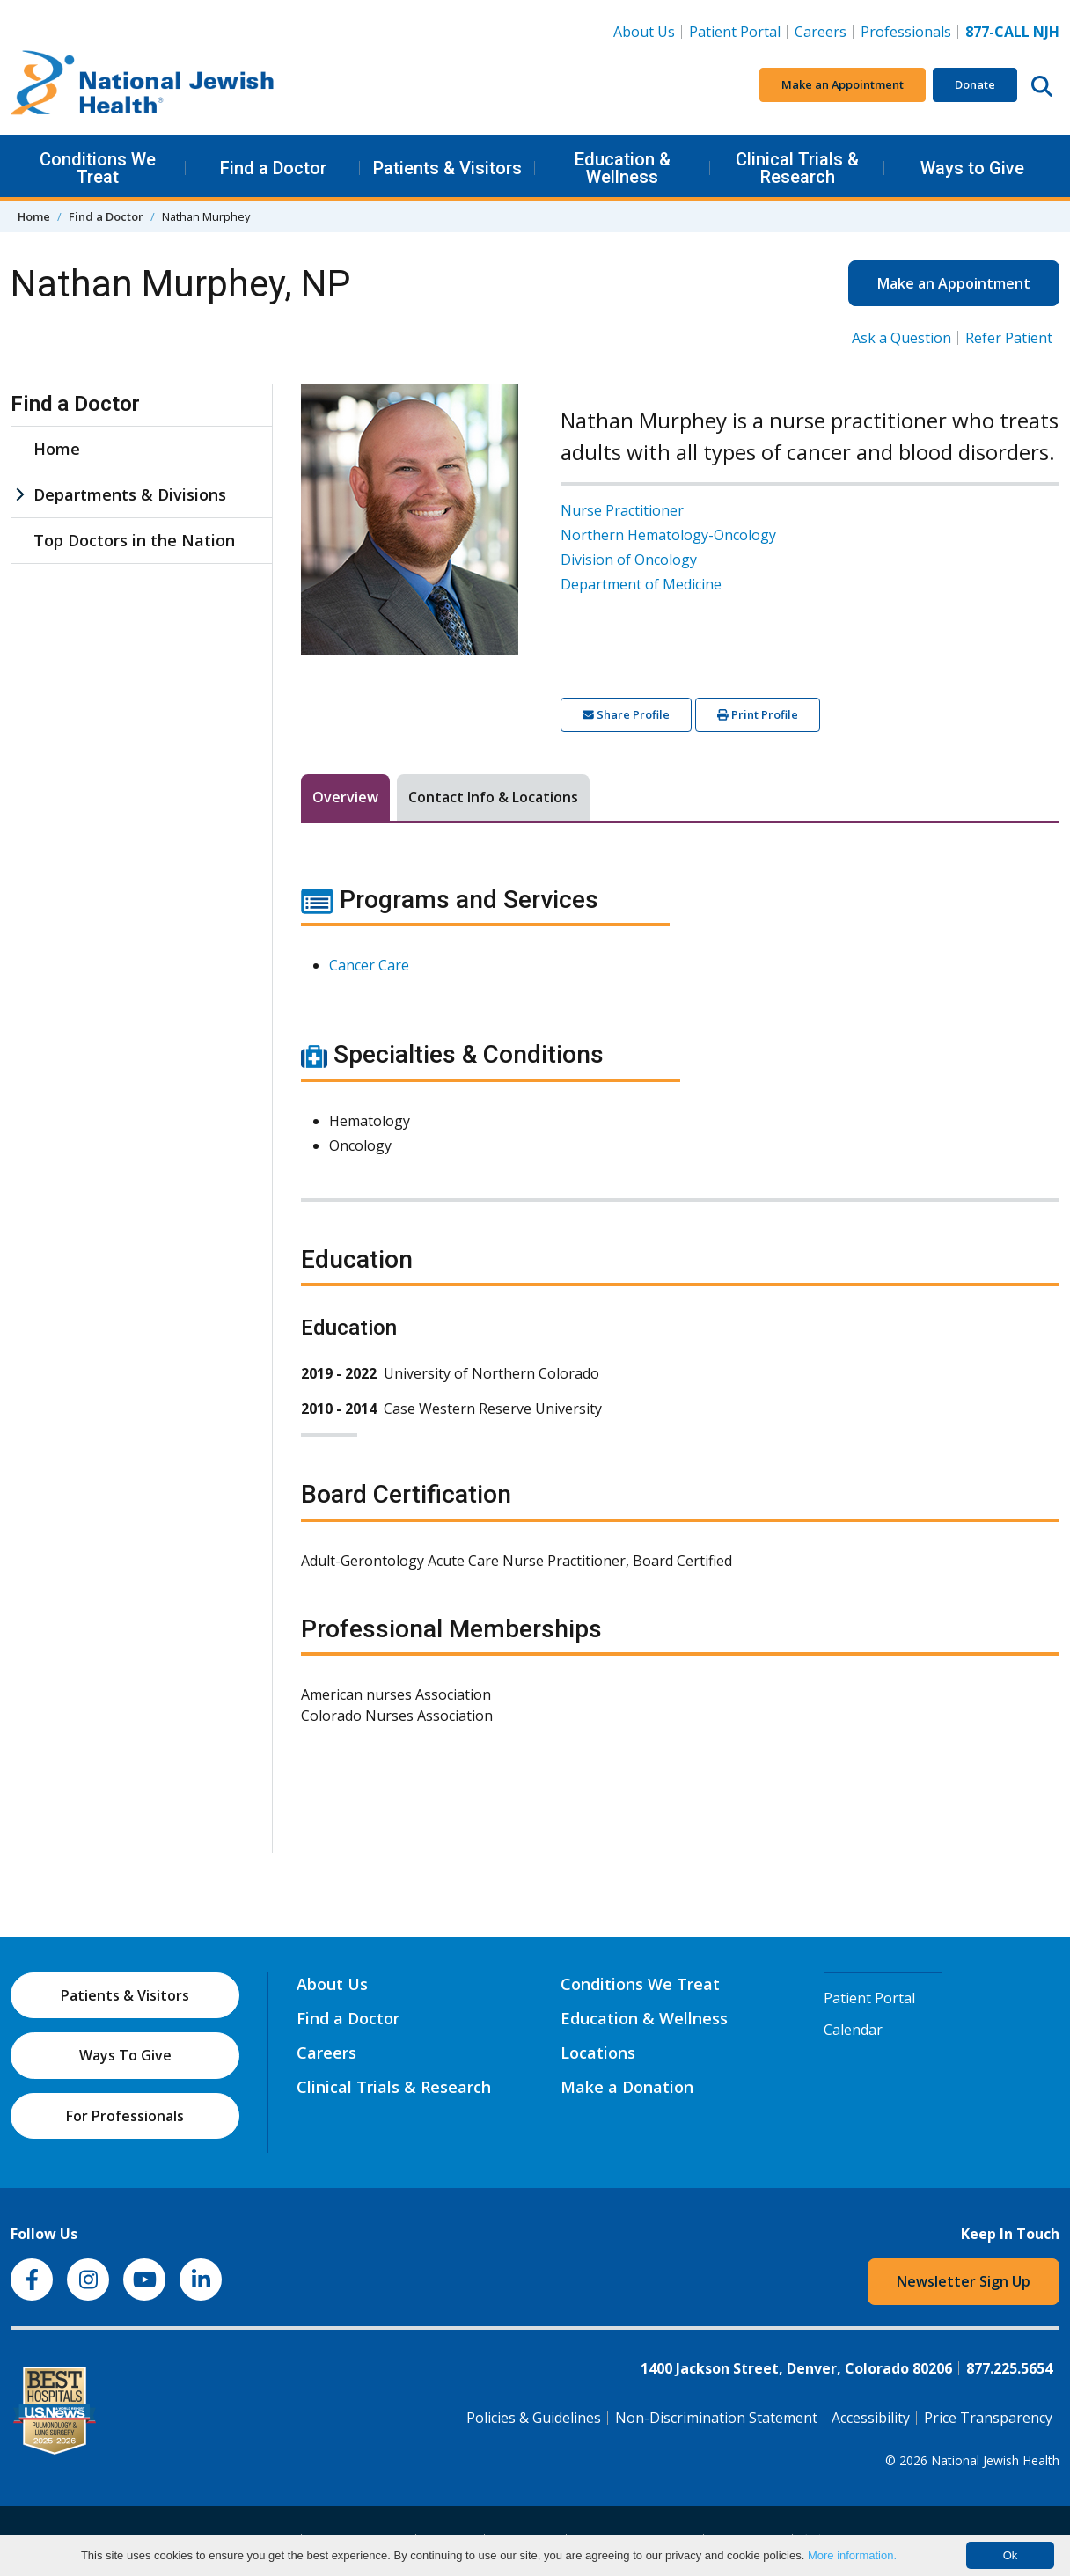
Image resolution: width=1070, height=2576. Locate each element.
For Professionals (125, 2116)
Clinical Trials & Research (797, 168)
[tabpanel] (680, 1316)
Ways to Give (972, 168)
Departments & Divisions (129, 494)
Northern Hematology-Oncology (668, 535)
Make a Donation (627, 2086)
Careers (824, 30)
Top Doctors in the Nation (134, 540)
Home (34, 216)
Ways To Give (125, 2055)
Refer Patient (1008, 338)
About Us (644, 31)
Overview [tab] (345, 797)
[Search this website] (1041, 85)
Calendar (853, 2029)
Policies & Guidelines (533, 2417)
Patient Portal (735, 31)
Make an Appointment (842, 84)
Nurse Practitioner (622, 510)
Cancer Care (369, 965)
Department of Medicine (641, 584)
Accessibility (871, 2417)
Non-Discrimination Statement (716, 2417)
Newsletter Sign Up (963, 2281)
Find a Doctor (273, 168)
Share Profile (626, 714)
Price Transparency (988, 2417)
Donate (975, 84)
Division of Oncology (629, 559)
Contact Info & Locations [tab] (493, 797)
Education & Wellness (623, 168)
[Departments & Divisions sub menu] (19, 495)
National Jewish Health (995, 2460)
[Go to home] (143, 85)
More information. (852, 2555)
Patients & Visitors (447, 168)
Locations (598, 2052)
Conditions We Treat (98, 168)
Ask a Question (901, 338)
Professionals (906, 31)
